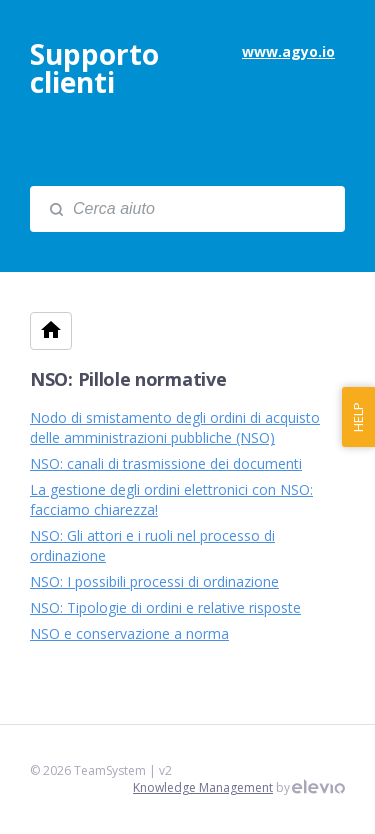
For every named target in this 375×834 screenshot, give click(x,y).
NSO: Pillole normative (128, 379)
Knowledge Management (203, 787)
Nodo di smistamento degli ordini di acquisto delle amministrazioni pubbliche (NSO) (175, 427)
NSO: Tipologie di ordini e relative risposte (165, 607)
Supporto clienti (94, 68)
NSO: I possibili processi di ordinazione (154, 581)
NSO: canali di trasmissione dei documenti (166, 463)
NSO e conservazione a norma (129, 633)
